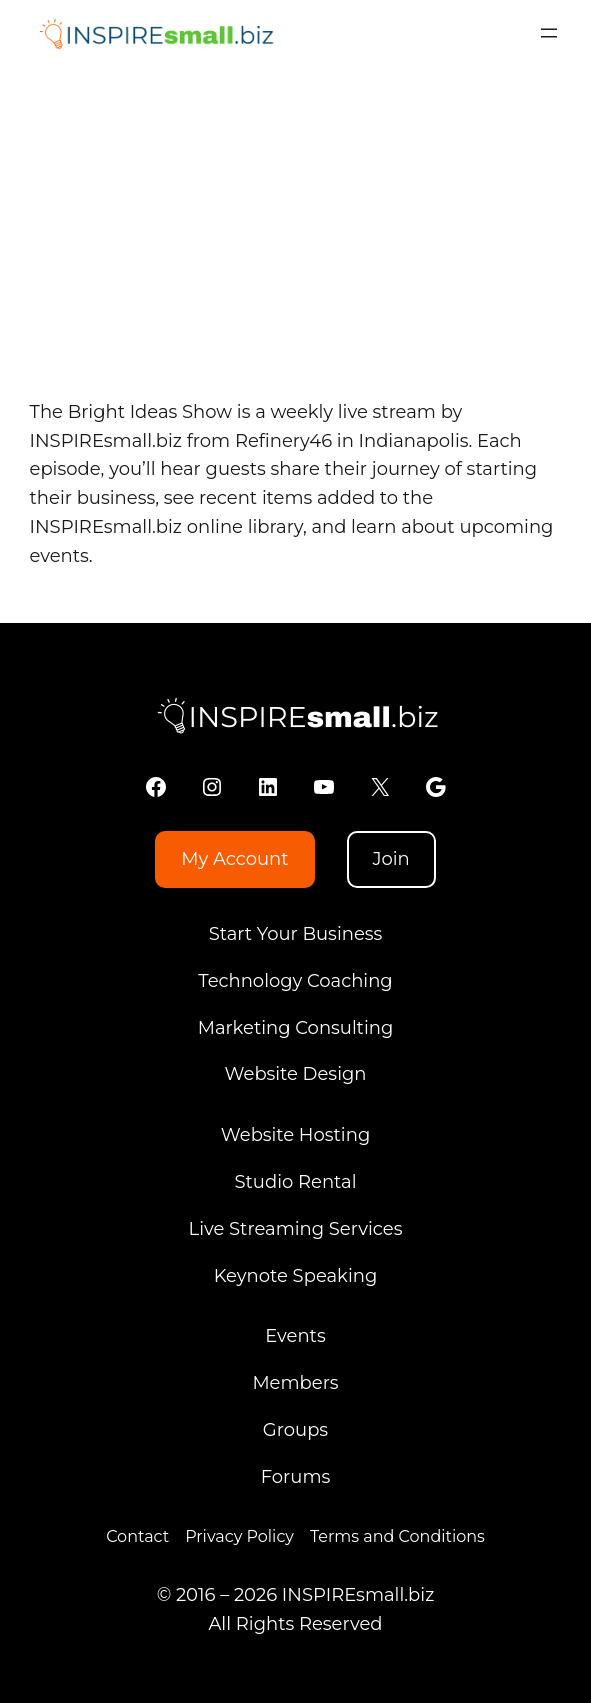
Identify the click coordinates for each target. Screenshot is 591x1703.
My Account (234, 859)
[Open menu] (549, 33)
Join (390, 859)
